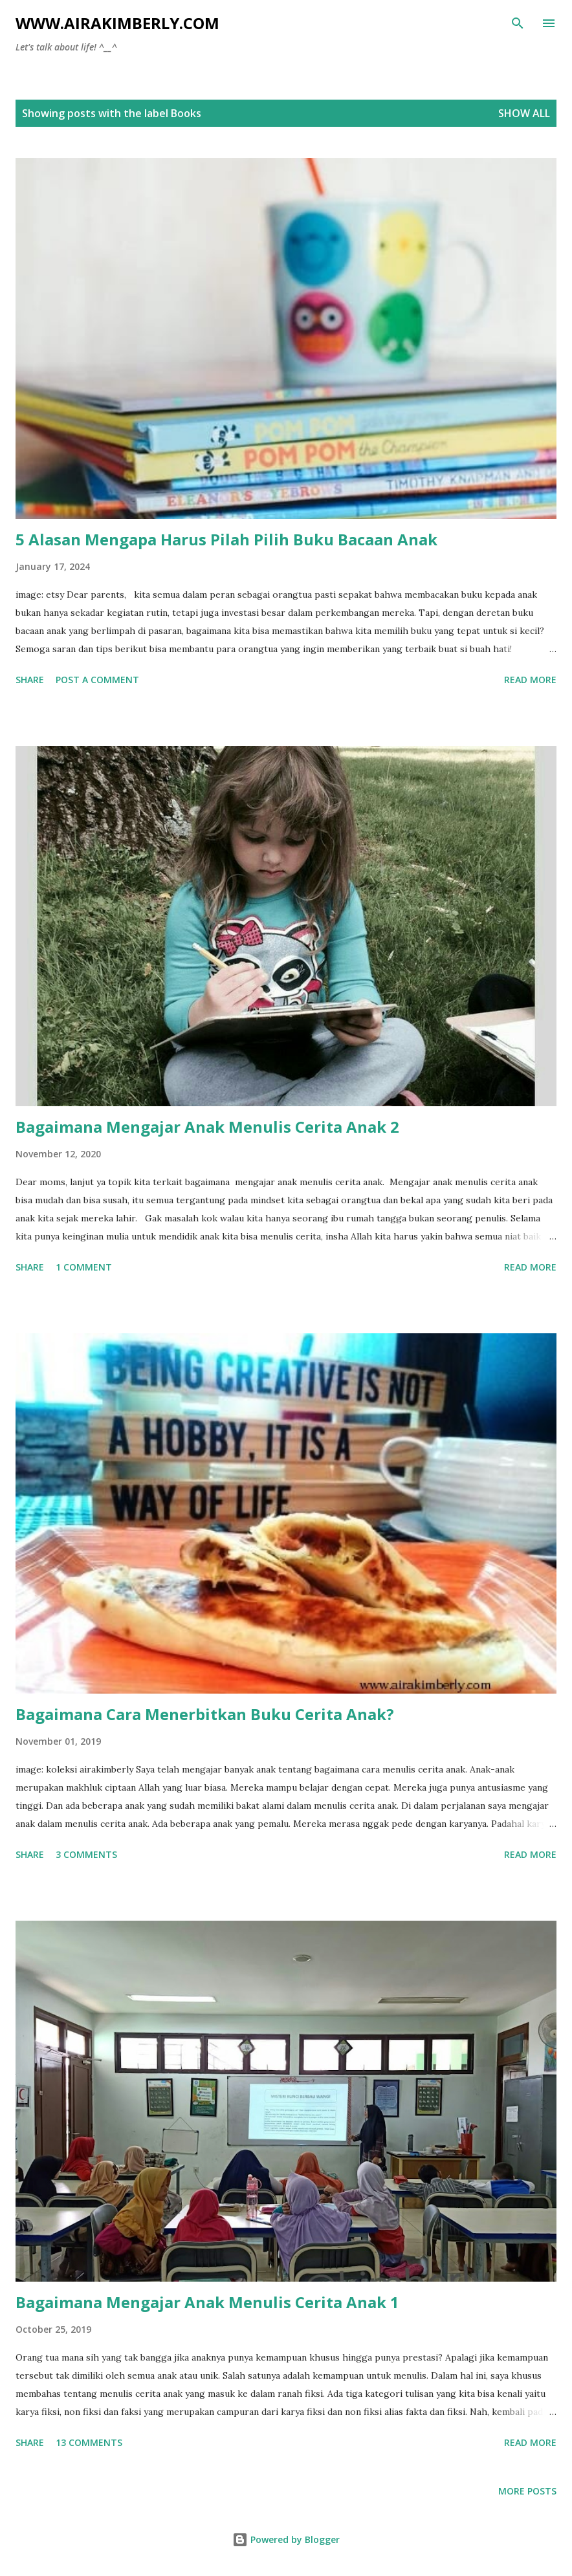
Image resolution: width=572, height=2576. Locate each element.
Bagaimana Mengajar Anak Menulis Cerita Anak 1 (207, 2302)
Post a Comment (97, 679)
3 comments (86, 1854)
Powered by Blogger (286, 2539)
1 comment (84, 1267)
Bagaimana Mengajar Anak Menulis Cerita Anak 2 (207, 1126)
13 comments (89, 2442)
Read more (530, 679)
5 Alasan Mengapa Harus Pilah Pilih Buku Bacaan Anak (226, 539)
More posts (527, 2491)
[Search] (517, 23)
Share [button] (30, 679)
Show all (524, 113)
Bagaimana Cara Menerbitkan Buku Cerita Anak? (205, 1714)
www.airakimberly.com (117, 23)
